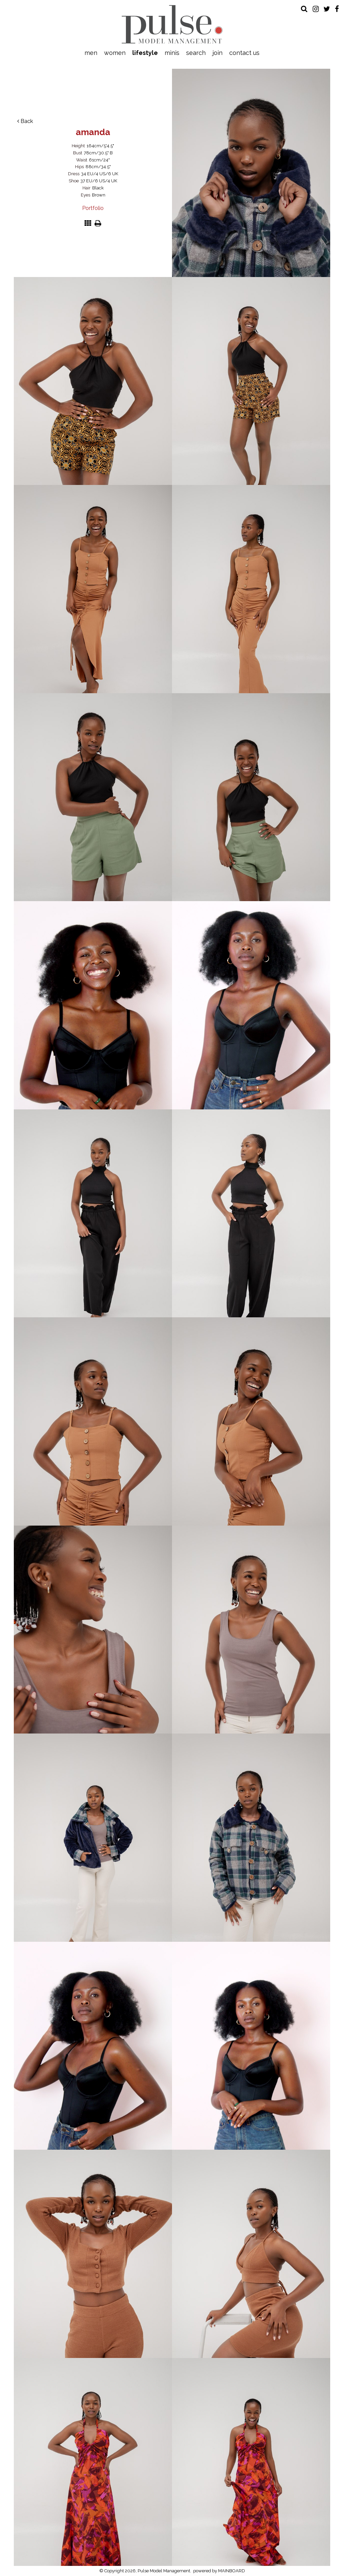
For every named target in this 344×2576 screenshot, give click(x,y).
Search (196, 52)
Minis (172, 52)
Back (25, 121)
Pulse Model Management (172, 24)
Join (217, 52)
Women (115, 52)
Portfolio (93, 208)
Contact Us (244, 52)
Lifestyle (145, 52)
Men (90, 52)
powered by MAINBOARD (219, 2570)
